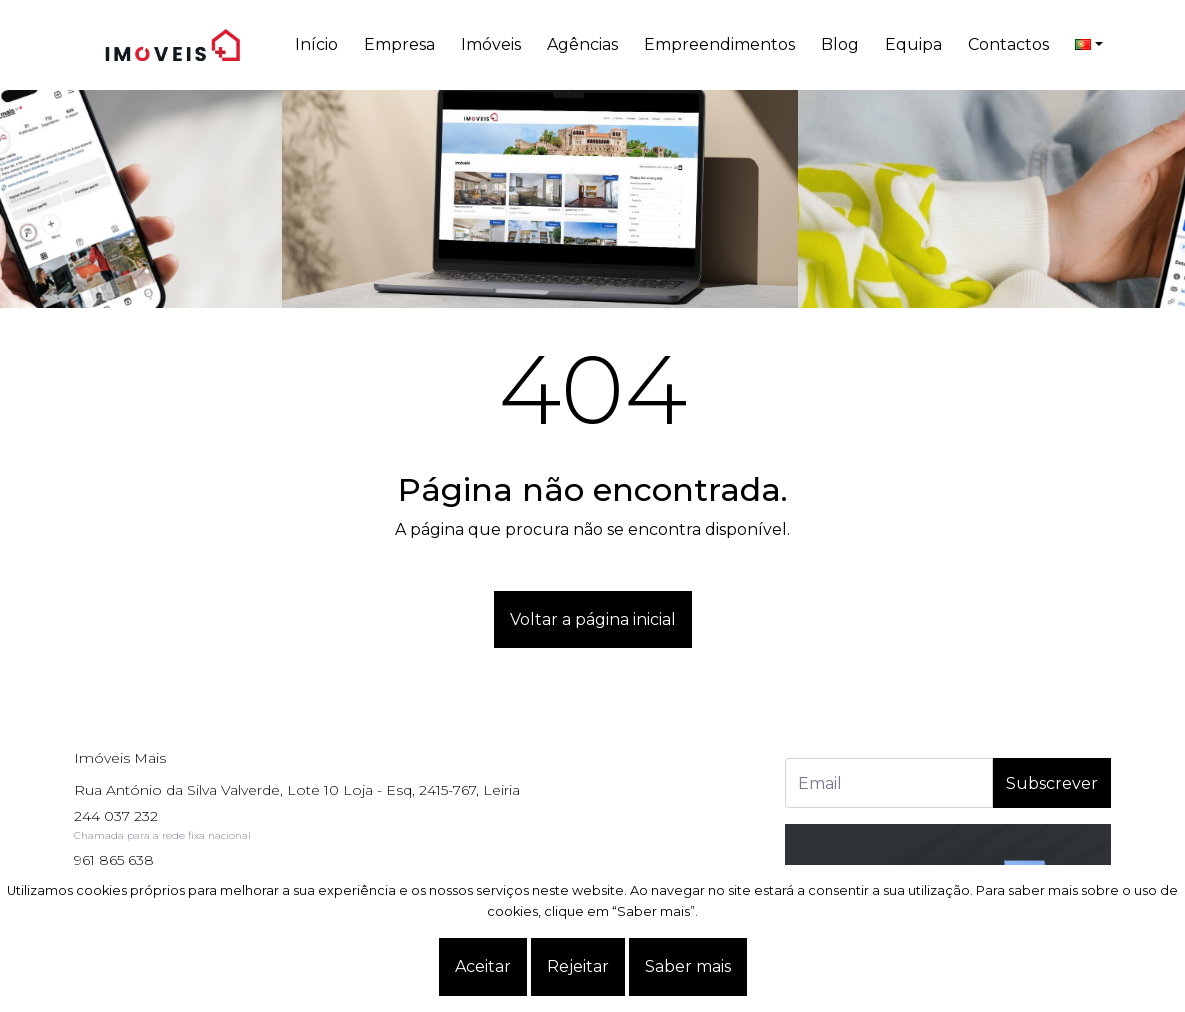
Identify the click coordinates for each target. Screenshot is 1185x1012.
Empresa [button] (399, 44)
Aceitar (483, 966)
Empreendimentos (719, 44)
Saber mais (688, 966)
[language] (1089, 45)
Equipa (913, 44)
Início (316, 44)
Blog (840, 44)
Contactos (1008, 44)
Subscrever (1052, 783)
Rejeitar (578, 966)
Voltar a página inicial (593, 619)
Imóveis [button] (491, 44)
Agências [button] (582, 44)
